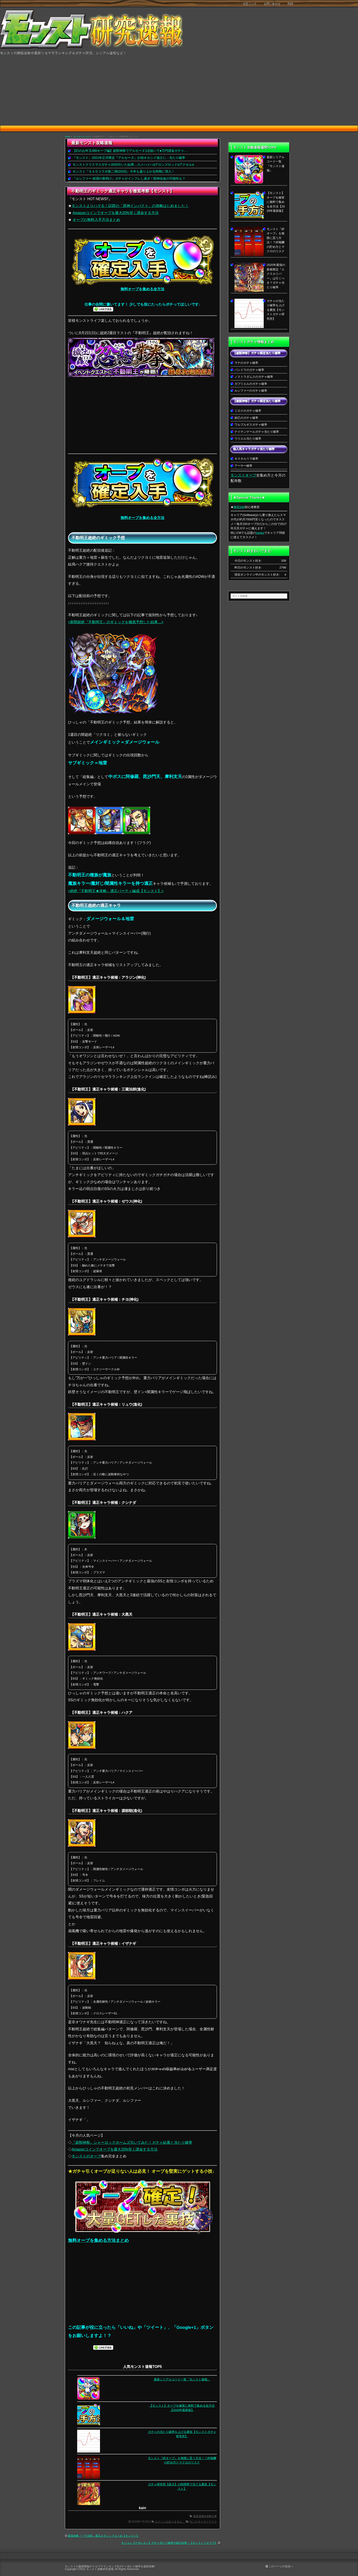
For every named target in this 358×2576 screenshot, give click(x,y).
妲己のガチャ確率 (246, 417)
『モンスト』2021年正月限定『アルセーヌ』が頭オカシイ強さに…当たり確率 (129, 158)
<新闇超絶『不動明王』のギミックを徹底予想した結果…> (115, 622)
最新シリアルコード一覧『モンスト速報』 (182, 2379)
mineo (260, 533)
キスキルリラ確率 (246, 458)
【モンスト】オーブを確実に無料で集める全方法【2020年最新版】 (276, 201)
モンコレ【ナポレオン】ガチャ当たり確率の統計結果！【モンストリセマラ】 (169, 2543)
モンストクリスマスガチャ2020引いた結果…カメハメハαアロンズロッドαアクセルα (133, 164)
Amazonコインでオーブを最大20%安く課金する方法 (115, 213)
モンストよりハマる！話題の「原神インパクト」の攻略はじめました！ (130, 206)
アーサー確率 (243, 465)
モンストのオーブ (86, 2156)
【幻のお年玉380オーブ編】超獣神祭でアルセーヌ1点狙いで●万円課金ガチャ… (130, 150)
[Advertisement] (179, 91)
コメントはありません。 (170, 2521)
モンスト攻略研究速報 (100, 2569)
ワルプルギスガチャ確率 (250, 424)
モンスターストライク (82, 137)
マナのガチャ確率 (246, 362)
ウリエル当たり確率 (247, 438)
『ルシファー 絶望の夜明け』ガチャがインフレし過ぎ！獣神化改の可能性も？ (129, 178)
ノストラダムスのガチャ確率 (253, 376)
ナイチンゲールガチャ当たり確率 (256, 431)
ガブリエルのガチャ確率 (250, 383)
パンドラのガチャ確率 (249, 370)
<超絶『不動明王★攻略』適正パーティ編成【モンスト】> (115, 891)
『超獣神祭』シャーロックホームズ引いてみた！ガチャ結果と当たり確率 (132, 2142)
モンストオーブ (243, 475)
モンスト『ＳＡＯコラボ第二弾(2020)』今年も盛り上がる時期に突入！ (124, 171)
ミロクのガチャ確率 (247, 410)
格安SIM (239, 507)
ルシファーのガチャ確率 (250, 390)
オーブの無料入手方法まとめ (96, 220)
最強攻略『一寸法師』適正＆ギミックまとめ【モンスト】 (103, 2535)
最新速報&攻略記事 (205, 2516)
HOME (67, 137)
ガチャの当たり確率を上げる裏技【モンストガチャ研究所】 (275, 309)
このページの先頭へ (279, 2566)
